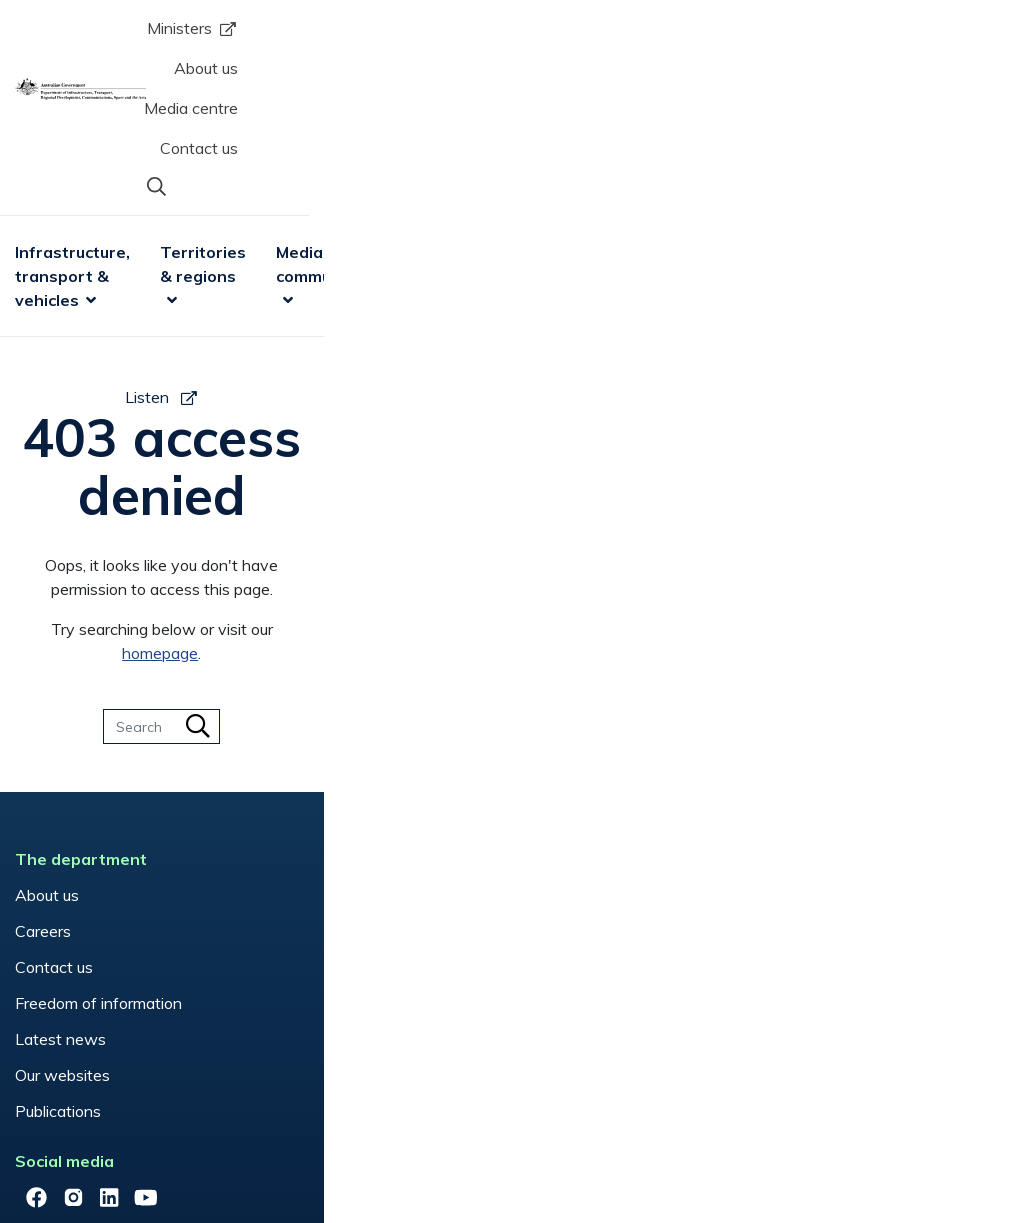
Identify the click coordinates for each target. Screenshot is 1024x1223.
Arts (782, 106)
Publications (90, 863)
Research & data (877, 118)
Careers (75, 683)
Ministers (462, 35)
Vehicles (316, 848)
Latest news (92, 791)
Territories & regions (369, 118)
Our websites (94, 827)
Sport (711, 106)
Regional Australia (351, 812)
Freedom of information (130, 755)
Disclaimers (181, 1147)
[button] (957, 33)
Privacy (274, 1147)
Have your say (579, 647)
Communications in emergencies (354, 693)
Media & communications (553, 118)
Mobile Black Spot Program (383, 739)
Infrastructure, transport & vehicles (155, 118)
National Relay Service (368, 775)
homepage (624, 405)
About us (585, 35)
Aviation (317, 647)
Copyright (79, 1147)
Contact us (814, 35)
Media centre (696, 35)
